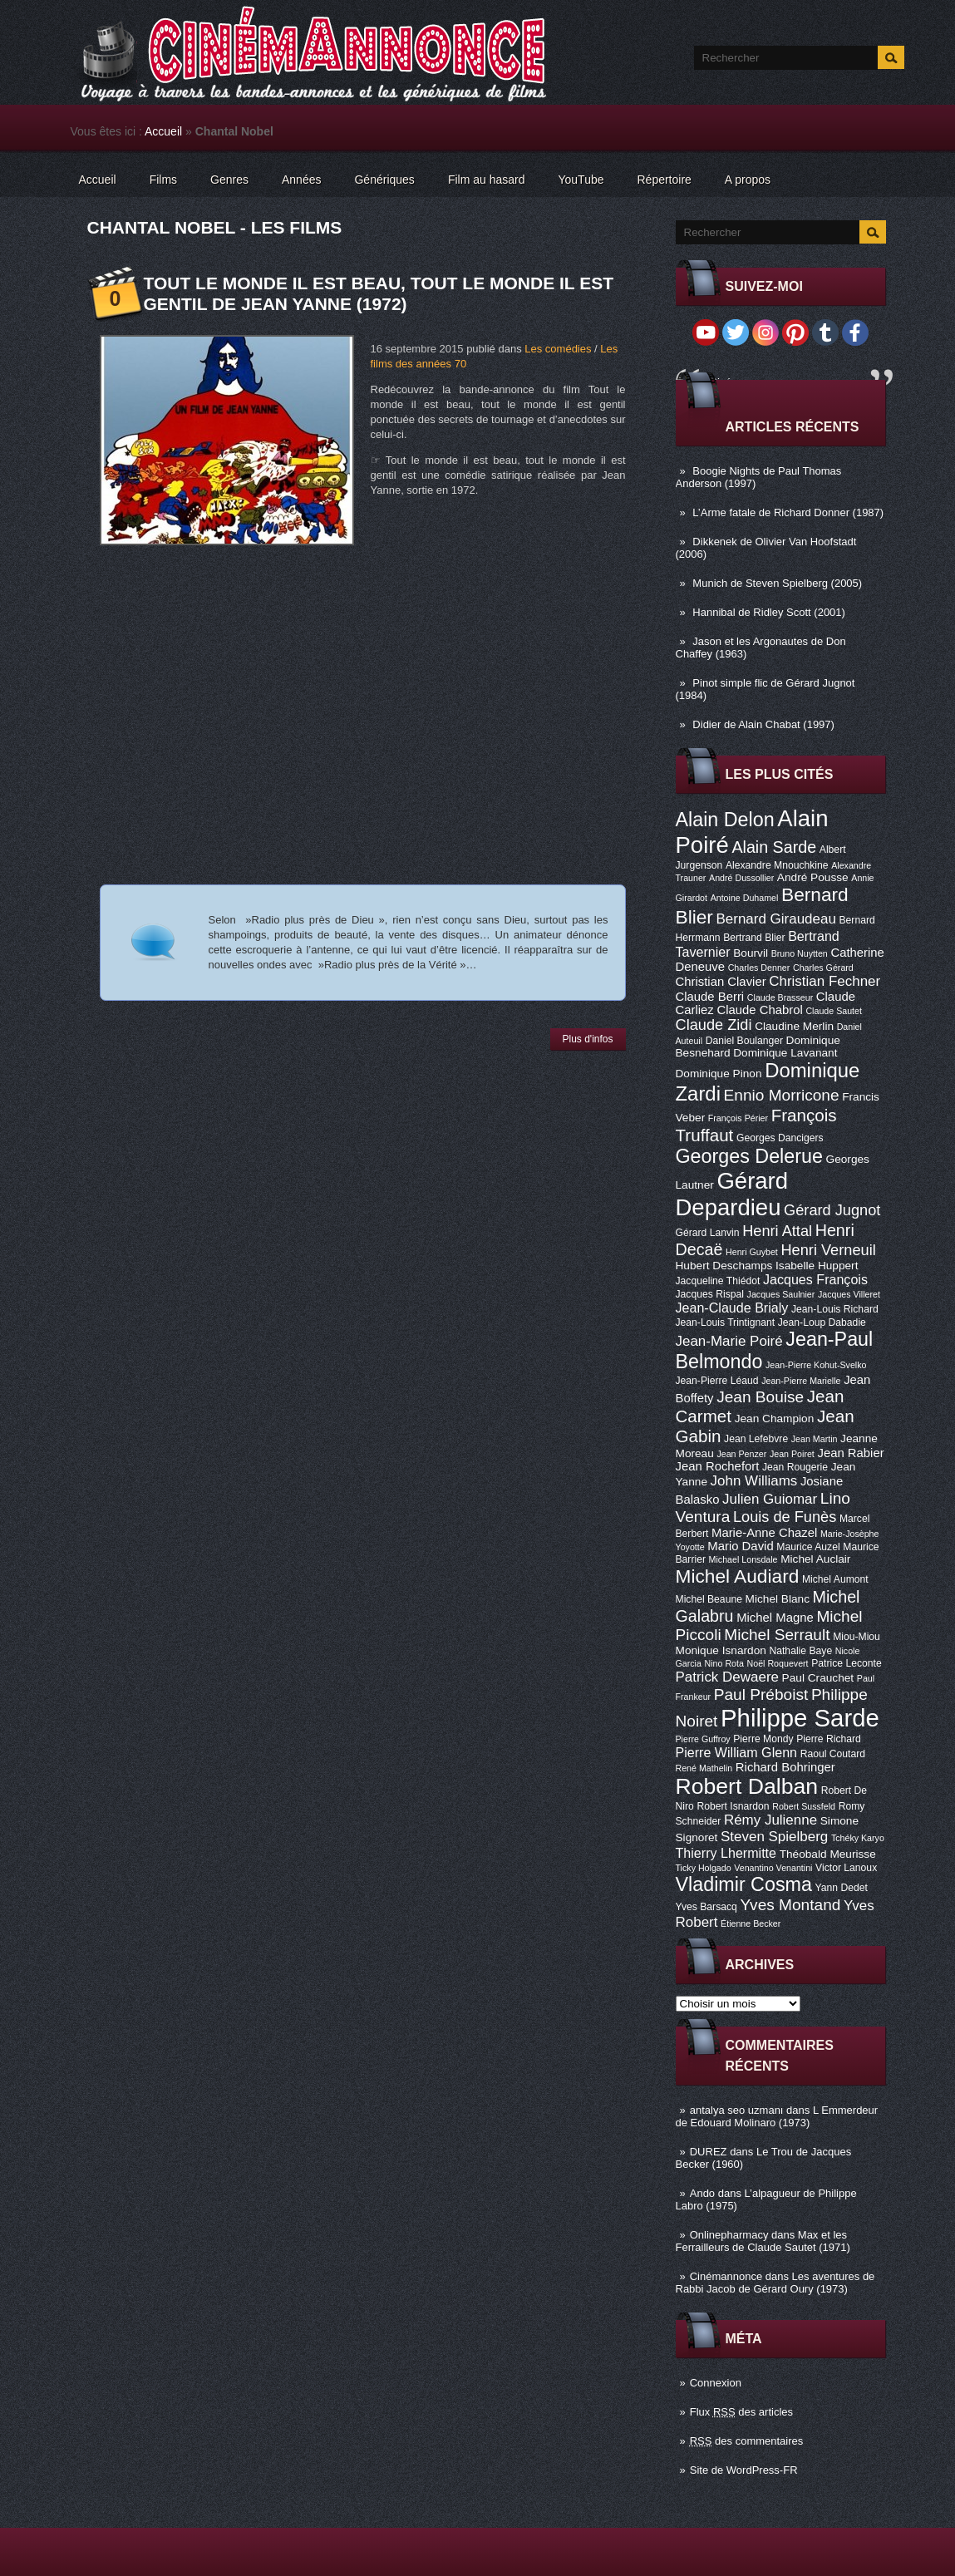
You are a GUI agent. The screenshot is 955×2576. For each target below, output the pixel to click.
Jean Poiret (792, 1454)
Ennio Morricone (781, 1095)
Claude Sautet (833, 1011)
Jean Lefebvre (756, 1439)
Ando (702, 2193)
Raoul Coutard (832, 1754)
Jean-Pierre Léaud (717, 1381)
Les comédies (557, 348)
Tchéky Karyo (857, 1838)
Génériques (384, 179)
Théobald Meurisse (828, 1854)
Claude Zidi (714, 1025)
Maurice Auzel (807, 1547)
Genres (229, 179)
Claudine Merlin (794, 1026)
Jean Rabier (850, 1453)
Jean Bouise (760, 1397)
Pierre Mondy (763, 1739)
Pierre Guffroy (703, 1739)
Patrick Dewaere (727, 1677)
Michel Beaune (709, 1599)
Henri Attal (777, 1231)
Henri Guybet (752, 1252)
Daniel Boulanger (744, 1041)
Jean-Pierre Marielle (800, 1381)
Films (163, 179)
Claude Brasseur (780, 997)
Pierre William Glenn (737, 1752)
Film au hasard (486, 179)
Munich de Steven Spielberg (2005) (777, 583)
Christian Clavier (721, 981)
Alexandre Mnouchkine (777, 865)
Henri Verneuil (827, 1250)
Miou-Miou (856, 1637)
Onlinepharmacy (729, 2235)
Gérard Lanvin (708, 1233)
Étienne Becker (750, 1923)
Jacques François (815, 1279)
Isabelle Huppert (816, 1265)
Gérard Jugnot (832, 1210)
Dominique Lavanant (785, 1053)
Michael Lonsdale (743, 1559)
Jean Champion (775, 1418)
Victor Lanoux (846, 1868)
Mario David (740, 1546)
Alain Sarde (773, 847)
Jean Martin (814, 1439)
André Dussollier (741, 878)
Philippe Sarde (800, 1717)
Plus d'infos (588, 1039)
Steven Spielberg (774, 1837)
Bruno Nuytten (799, 953)
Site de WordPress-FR (744, 2470)
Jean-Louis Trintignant (725, 1322)
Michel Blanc (778, 1599)
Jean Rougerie (795, 1467)
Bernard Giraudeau (776, 919)
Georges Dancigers (780, 1138)
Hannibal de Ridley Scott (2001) (768, 612)
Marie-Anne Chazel (764, 1532)
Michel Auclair (815, 1559)
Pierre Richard (828, 1739)
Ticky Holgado (703, 1868)
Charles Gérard (823, 968)
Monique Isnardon (721, 1650)
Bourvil (750, 953)
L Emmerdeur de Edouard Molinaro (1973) (777, 2116)
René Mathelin (704, 1768)
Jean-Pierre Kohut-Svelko (815, 1365)
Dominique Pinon (719, 1073)
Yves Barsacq (706, 1907)
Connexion (715, 2383)
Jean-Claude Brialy (732, 1307)
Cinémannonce (726, 2276)
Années (301, 179)
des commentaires (747, 2441)
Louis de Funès (784, 1517)
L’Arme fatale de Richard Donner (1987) (788, 512)
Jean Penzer (741, 1454)
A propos (747, 179)
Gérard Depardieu (732, 1194)
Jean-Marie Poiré (729, 1341)
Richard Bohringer (785, 1767)
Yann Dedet (841, 1888)
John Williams (754, 1481)
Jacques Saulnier (781, 1294)
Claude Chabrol (759, 1010)
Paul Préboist (761, 1694)
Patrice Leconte (846, 1663)
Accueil (163, 131)
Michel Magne (775, 1617)
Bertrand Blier (754, 937)
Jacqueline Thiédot (718, 1281)
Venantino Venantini (773, 1868)
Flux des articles (741, 2412)
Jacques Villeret (849, 1294)
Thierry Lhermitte (726, 1852)
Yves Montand (790, 1905)
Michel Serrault (776, 1634)
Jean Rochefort (718, 1466)
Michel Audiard (738, 1576)
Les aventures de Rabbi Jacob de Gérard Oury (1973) (775, 2282)
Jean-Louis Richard (835, 1309)
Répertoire (664, 179)
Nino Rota (724, 1663)
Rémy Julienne (770, 1820)
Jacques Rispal (710, 1294)
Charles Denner (759, 968)
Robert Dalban (747, 1786)
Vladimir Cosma (744, 1884)
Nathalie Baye (800, 1651)
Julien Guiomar (769, 1499)
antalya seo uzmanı (737, 2110)
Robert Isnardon (733, 1806)
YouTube (580, 179)
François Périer (738, 1118)
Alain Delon (725, 819)
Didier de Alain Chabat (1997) (763, 724)
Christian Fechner (824, 981)
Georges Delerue (749, 1156)
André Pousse (813, 877)
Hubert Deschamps (724, 1265)
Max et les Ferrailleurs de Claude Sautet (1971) (763, 2241)
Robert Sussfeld (803, 1806)
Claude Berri (710, 996)
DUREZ (708, 2151)
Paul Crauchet (818, 1678)
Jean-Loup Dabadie (822, 1322)
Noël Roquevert (778, 1663)
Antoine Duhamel (745, 898)
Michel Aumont (835, 1579)
